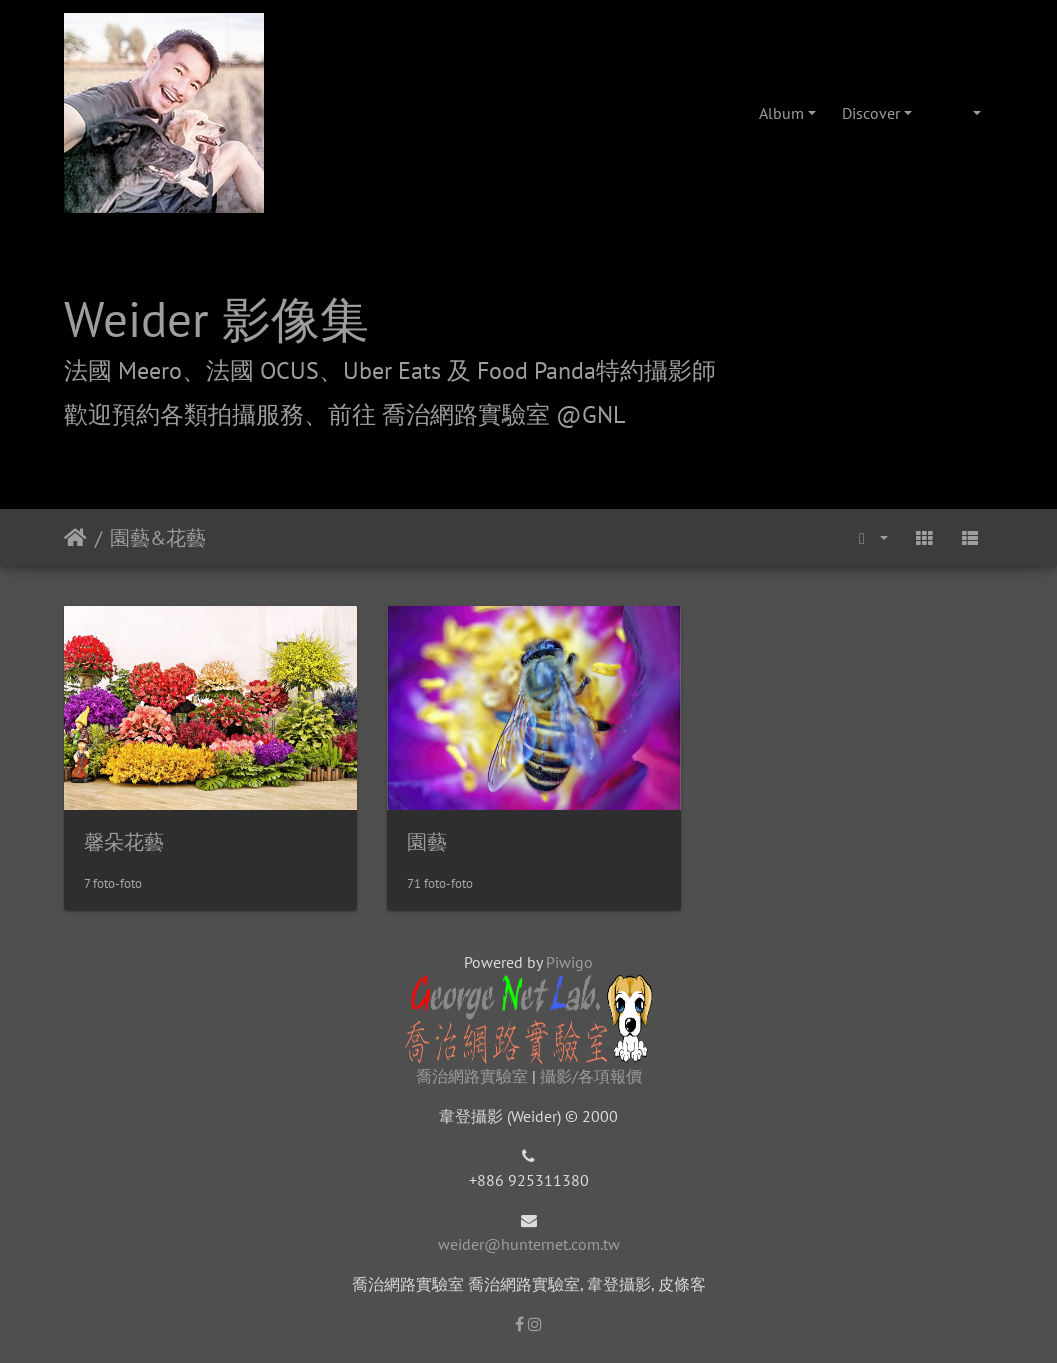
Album (781, 113)
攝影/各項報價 (591, 1073)
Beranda (75, 538)
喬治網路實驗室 (472, 1073)
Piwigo (569, 959)
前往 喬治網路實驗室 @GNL (476, 414)
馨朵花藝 (124, 839)
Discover (871, 113)
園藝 (423, 839)
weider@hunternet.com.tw (529, 1241)
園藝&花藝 (158, 538)
